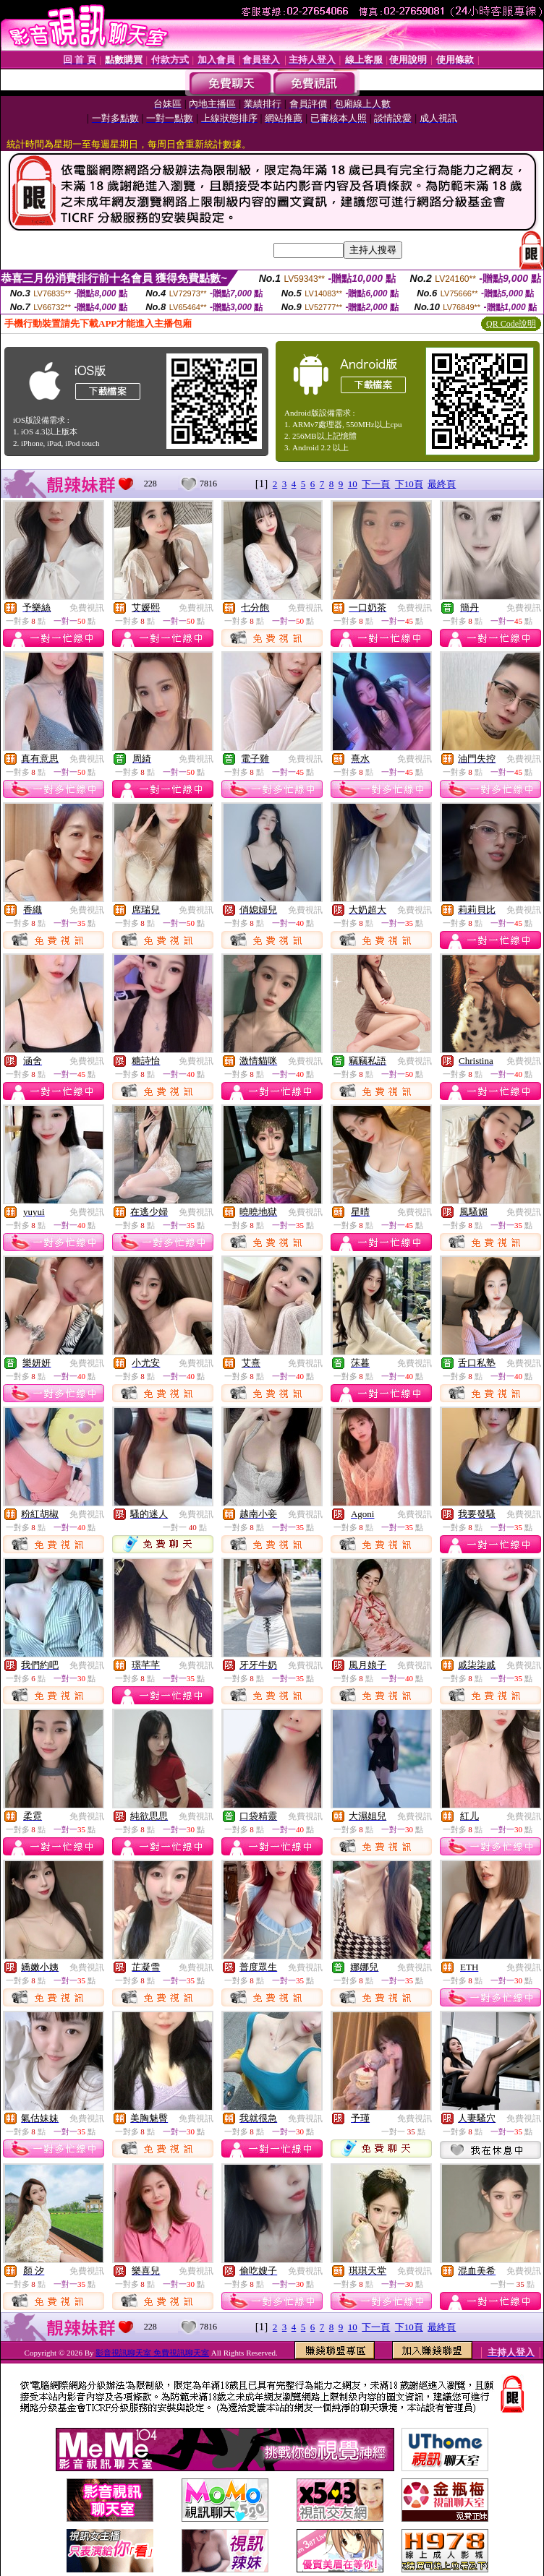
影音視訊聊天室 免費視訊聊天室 (152, 2352)
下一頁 (376, 483)
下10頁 (409, 483)
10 (352, 483)
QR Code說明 (511, 324)
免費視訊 (86, 608)
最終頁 (442, 483)
